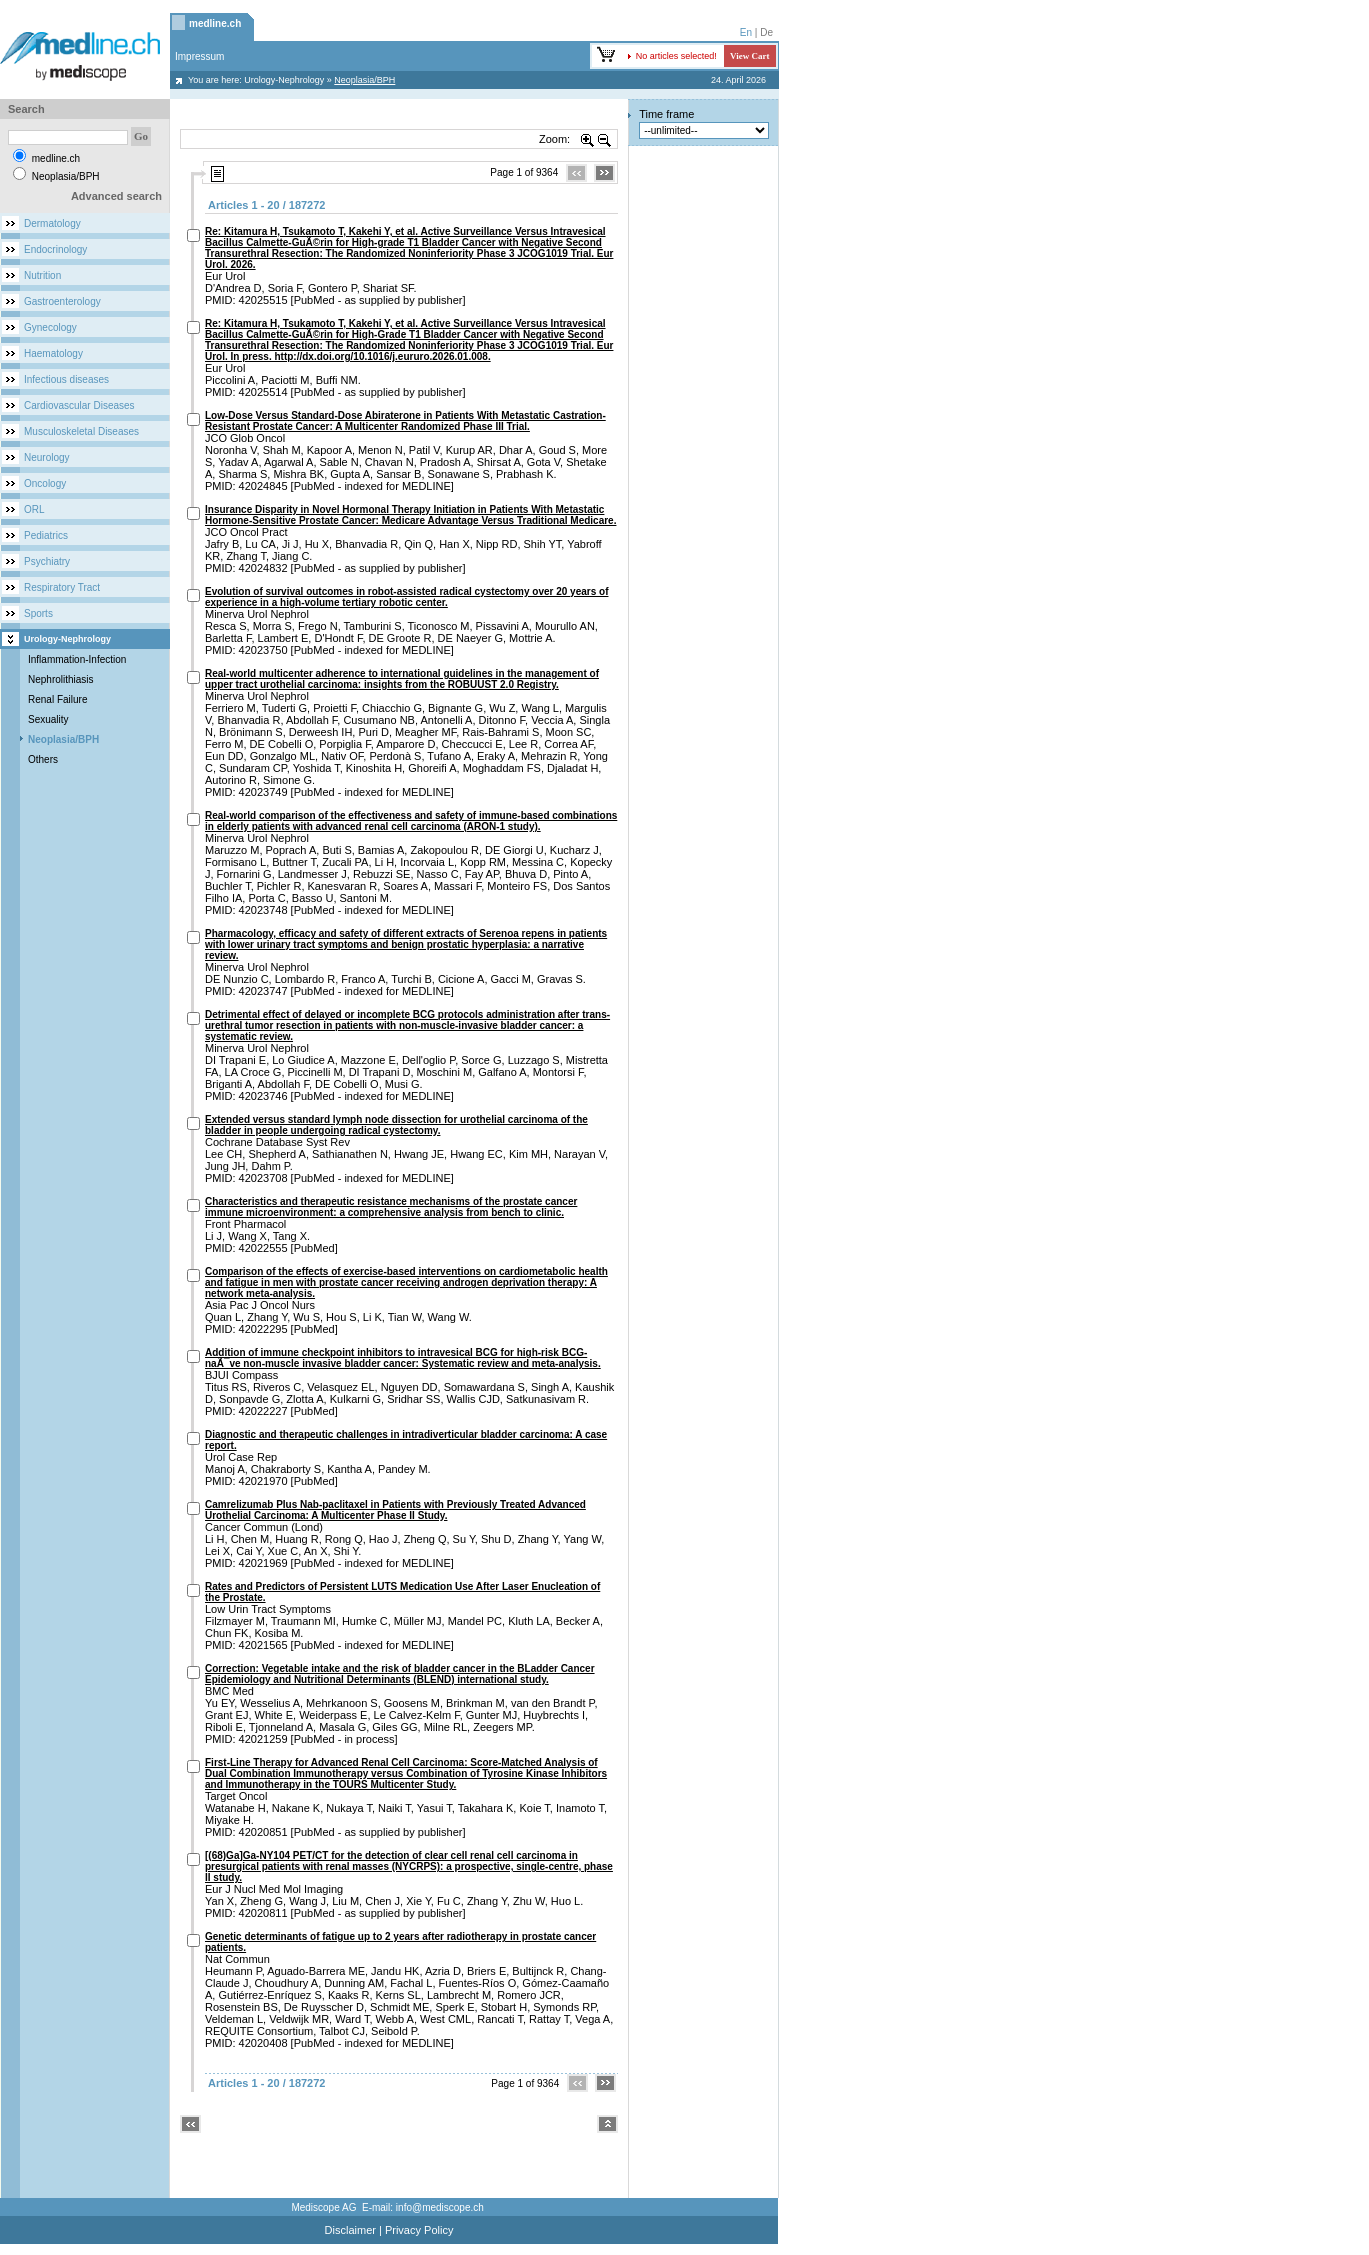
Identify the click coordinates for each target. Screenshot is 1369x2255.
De (766, 32)
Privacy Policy (419, 2230)
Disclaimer (350, 2230)
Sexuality (48, 719)
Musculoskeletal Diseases (81, 431)
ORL (34, 509)
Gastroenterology (62, 301)
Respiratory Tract (62, 587)
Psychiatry (47, 561)
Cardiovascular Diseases (79, 405)
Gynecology (50, 327)
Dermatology (52, 223)
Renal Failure (57, 699)
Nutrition (42, 275)
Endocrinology (55, 249)
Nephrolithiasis (61, 679)
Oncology (45, 483)
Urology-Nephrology (284, 80)
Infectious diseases (66, 379)
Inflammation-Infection (77, 659)
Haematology (53, 353)
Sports (38, 613)
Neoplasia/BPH (63, 739)
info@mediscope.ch (440, 2207)
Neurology (47, 457)
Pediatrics (46, 535)
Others (43, 759)
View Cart (749, 56)
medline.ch (215, 23)
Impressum (199, 56)
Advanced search (116, 196)
